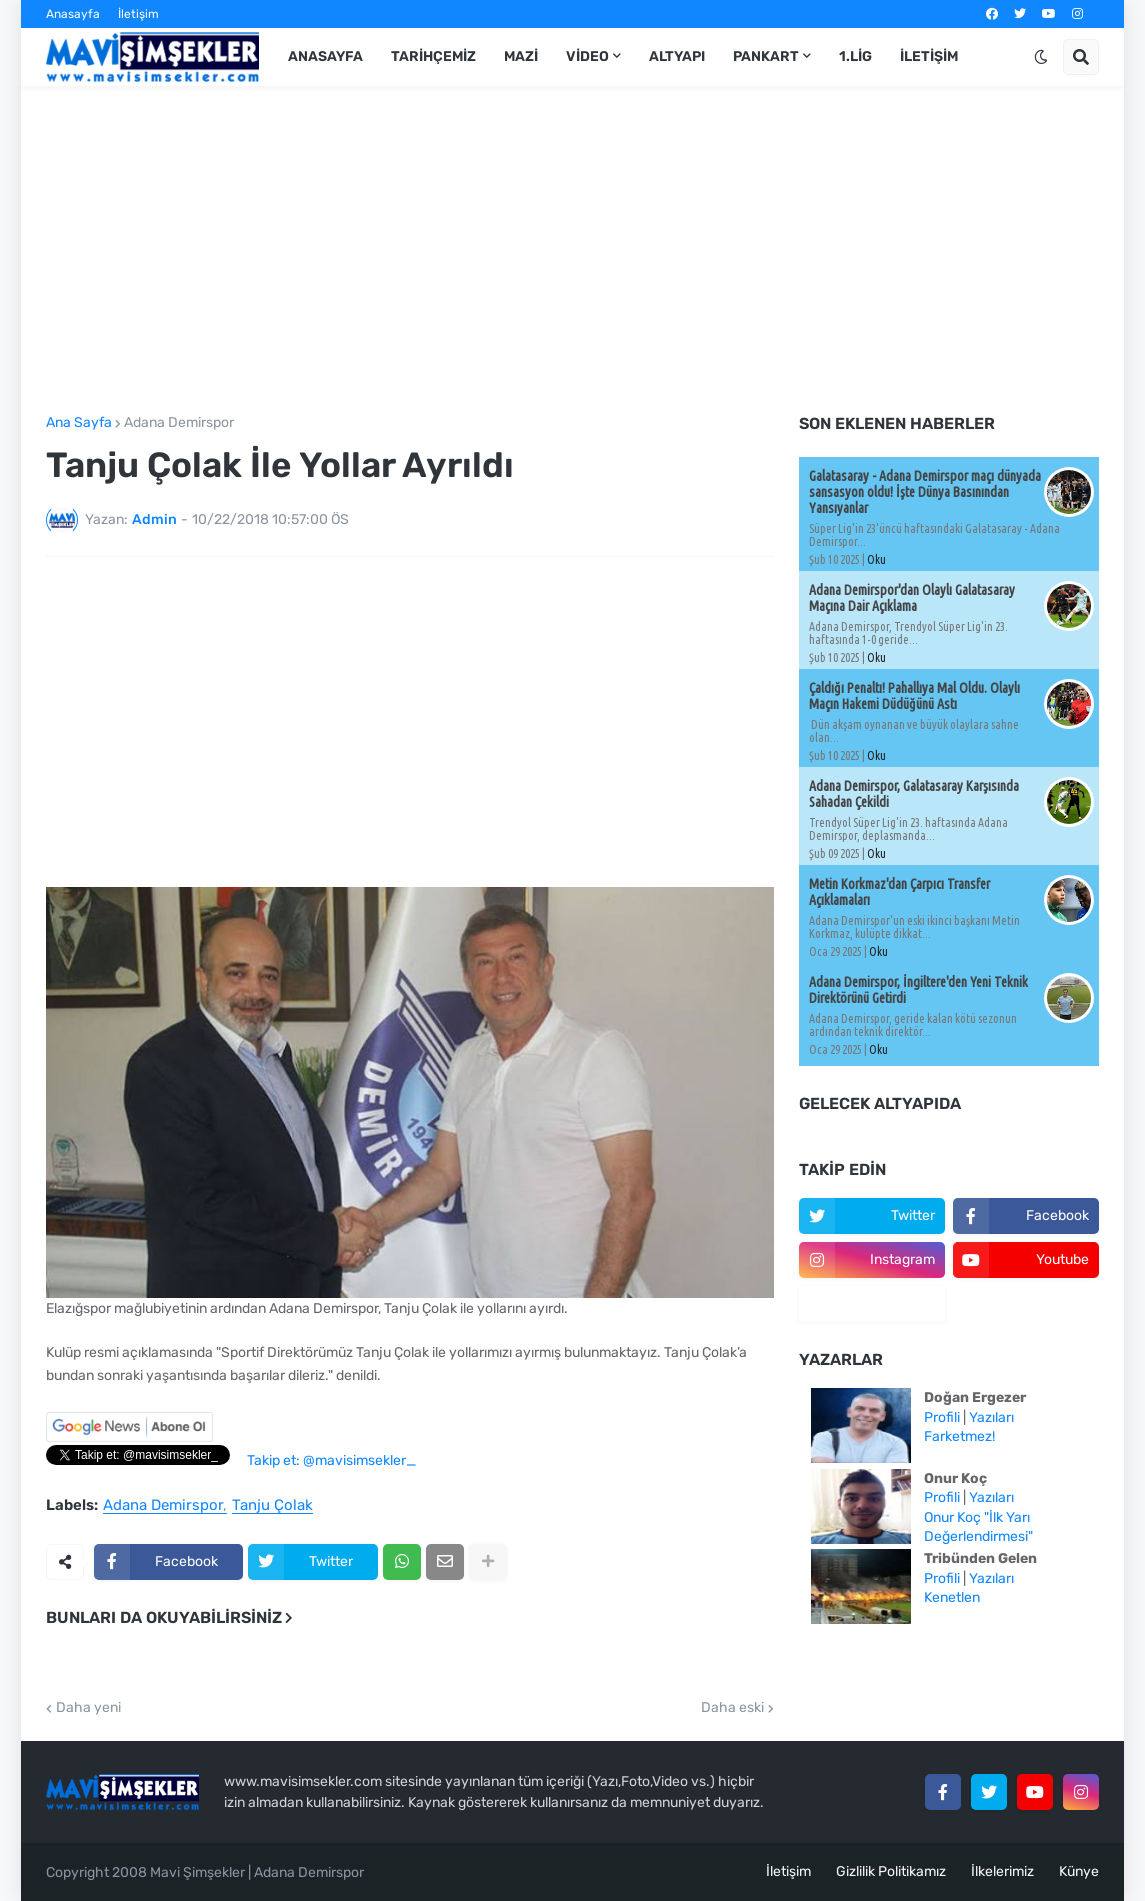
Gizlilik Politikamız (891, 1871)
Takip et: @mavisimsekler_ (331, 1460)
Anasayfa (73, 14)
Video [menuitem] (587, 56)
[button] (1041, 57)
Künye (1079, 1871)
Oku (876, 559)
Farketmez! (959, 1436)
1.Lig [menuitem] (855, 56)
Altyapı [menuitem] (677, 56)
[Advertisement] (572, 251)
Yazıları (991, 1417)
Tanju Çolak (272, 1506)
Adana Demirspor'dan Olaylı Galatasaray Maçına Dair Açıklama (912, 598)
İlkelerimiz (1002, 1871)
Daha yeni (88, 1708)
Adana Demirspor (179, 423)
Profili (942, 1417)
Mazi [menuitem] (521, 56)
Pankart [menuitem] (766, 56)
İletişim (138, 14)
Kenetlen (952, 1597)
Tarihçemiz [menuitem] (433, 56)
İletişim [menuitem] (929, 56)
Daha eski (732, 1708)
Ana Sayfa (79, 423)
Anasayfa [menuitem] (325, 56)
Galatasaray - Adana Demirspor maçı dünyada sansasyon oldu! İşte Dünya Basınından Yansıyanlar (925, 492)
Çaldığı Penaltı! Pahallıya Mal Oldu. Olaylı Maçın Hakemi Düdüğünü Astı (914, 696)
